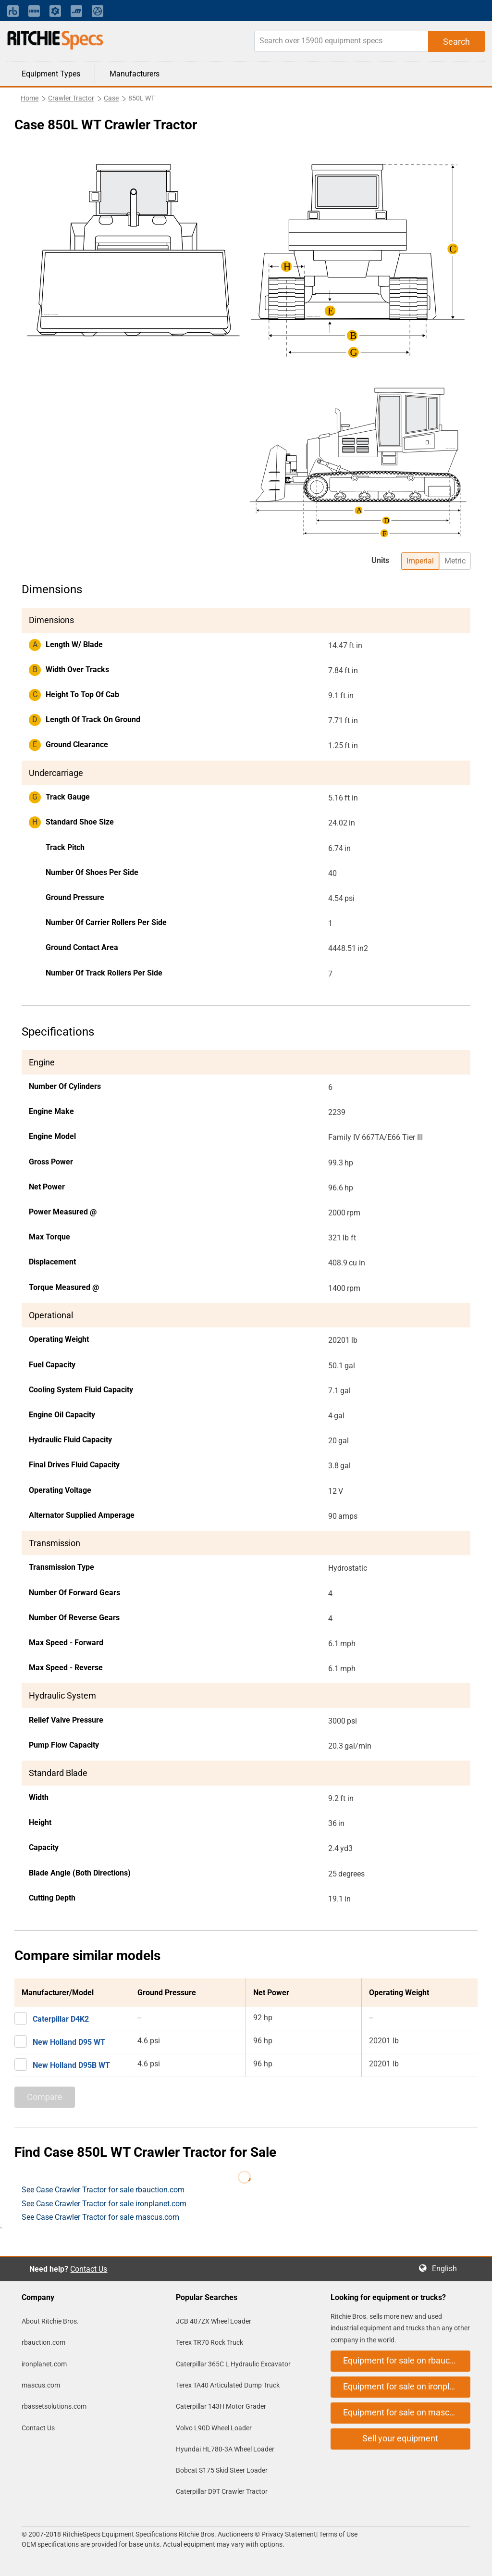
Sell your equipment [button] (400, 2438)
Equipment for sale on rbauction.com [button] (406, 2360)
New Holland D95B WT (71, 2065)
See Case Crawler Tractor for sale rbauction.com (103, 2189)
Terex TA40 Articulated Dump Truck (228, 2385)
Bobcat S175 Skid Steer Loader (222, 2470)
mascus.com (41, 2385)
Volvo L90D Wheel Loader (214, 2428)
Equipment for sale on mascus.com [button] (406, 2412)
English (447, 2268)
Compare (44, 2097)
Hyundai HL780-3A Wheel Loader (225, 2449)
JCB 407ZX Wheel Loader (213, 2321)
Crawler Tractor (71, 98)
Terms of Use (337, 2534)
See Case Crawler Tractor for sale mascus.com (100, 2217)
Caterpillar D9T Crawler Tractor (222, 2491)
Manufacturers (135, 73)
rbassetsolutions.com (54, 2406)
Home (29, 98)
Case (111, 98)
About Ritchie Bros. (50, 2321)
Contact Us (88, 2269)
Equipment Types (51, 73)
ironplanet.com (44, 2364)
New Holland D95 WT (69, 2042)
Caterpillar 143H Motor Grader (221, 2406)
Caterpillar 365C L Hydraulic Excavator (233, 2364)
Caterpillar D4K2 (61, 2019)
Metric (455, 560)
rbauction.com (43, 2342)
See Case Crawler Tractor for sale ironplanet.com (104, 2203)
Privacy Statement (288, 2534)
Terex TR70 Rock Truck (209, 2342)
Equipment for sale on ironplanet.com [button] (406, 2386)
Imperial (420, 560)
